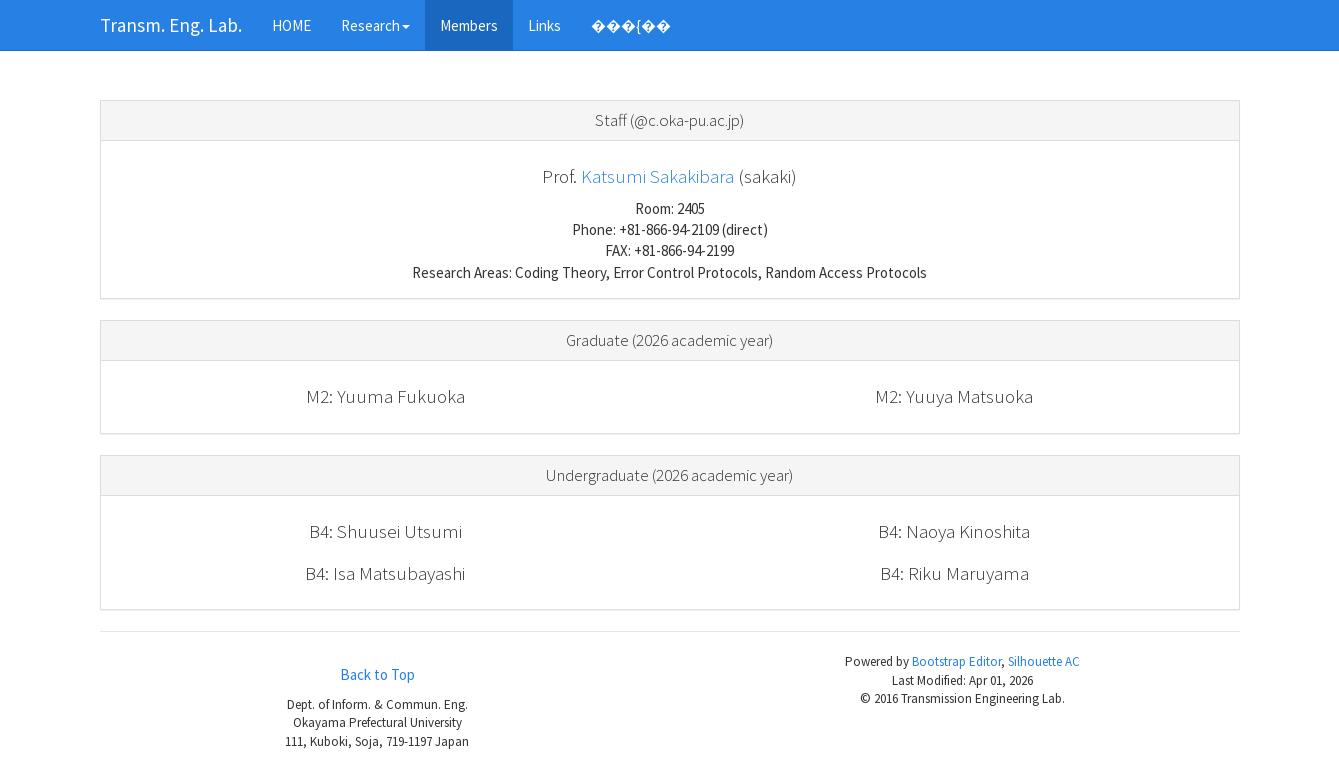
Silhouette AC (1044, 661)
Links (544, 25)
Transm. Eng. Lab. (171, 25)
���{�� (631, 25)
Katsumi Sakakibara (657, 176)
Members (469, 25)
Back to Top (377, 674)
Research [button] (375, 25)
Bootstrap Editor (956, 661)
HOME (291, 25)
